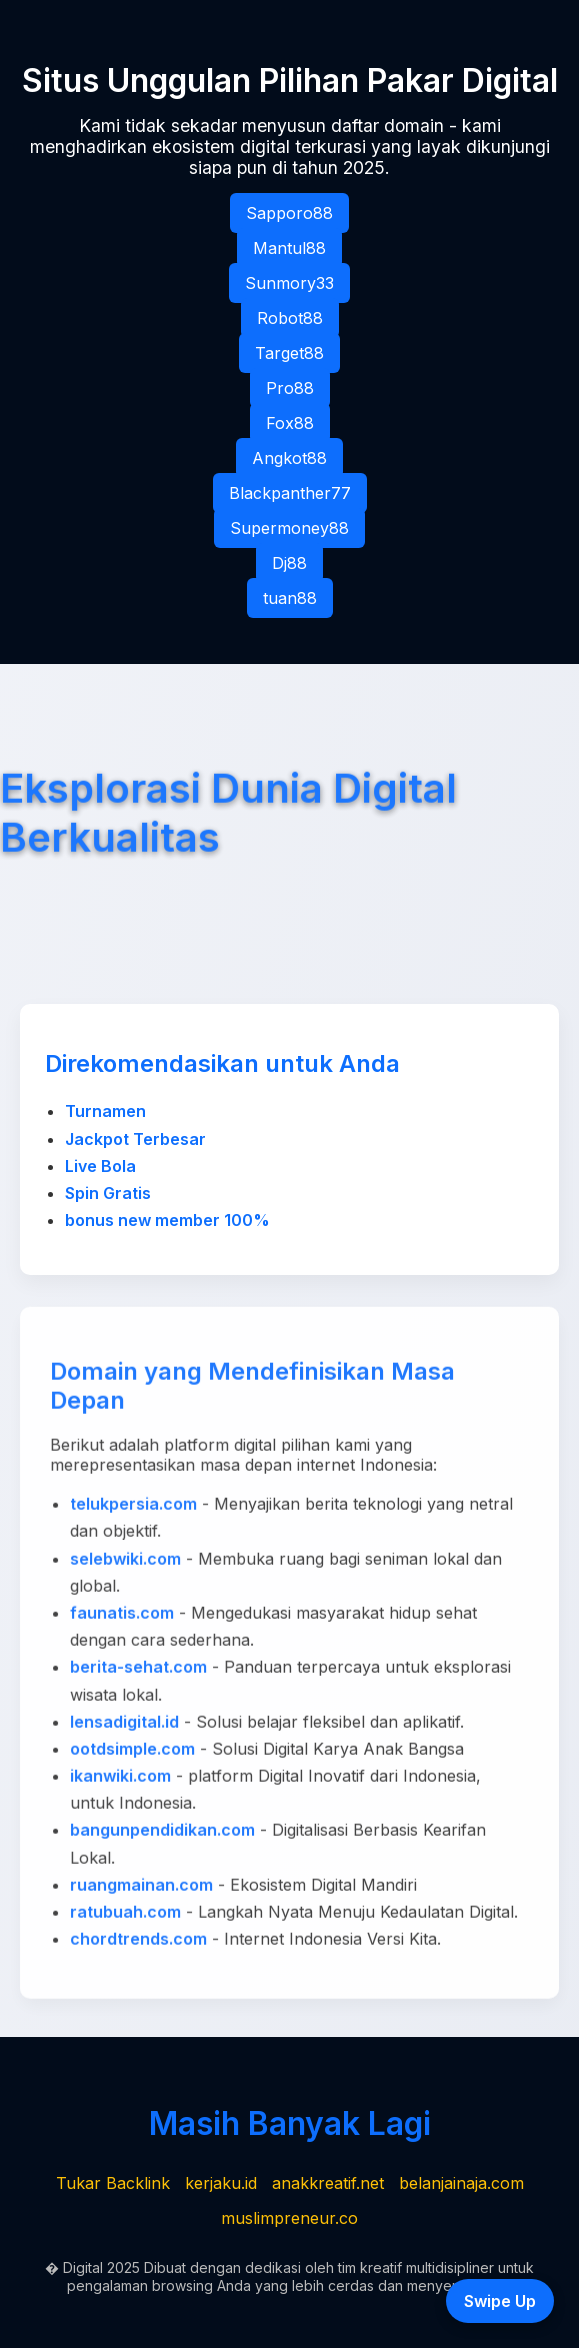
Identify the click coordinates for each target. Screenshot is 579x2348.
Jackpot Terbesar (135, 1139)
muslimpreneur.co (289, 2218)
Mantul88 (289, 248)
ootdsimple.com (132, 1753)
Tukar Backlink (113, 2183)
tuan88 (290, 598)
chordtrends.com (138, 1943)
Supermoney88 (289, 528)
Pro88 (290, 388)
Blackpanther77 (290, 493)
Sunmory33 (289, 283)
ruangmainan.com (141, 1889)
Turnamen (105, 1111)
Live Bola (100, 1166)
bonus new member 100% (167, 1220)
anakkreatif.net (328, 2183)
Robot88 (290, 318)
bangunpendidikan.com (162, 1835)
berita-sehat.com (138, 1671)
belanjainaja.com (461, 2183)
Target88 (289, 353)
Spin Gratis (108, 1193)
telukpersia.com (133, 1508)
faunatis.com (122, 1617)
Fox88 (290, 423)
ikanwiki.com (120, 1780)
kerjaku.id (221, 2183)
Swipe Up (500, 2301)
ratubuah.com (125, 1916)
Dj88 (289, 563)
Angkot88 (289, 458)
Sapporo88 (289, 213)
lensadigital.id (124, 1726)
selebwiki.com (125, 1563)
